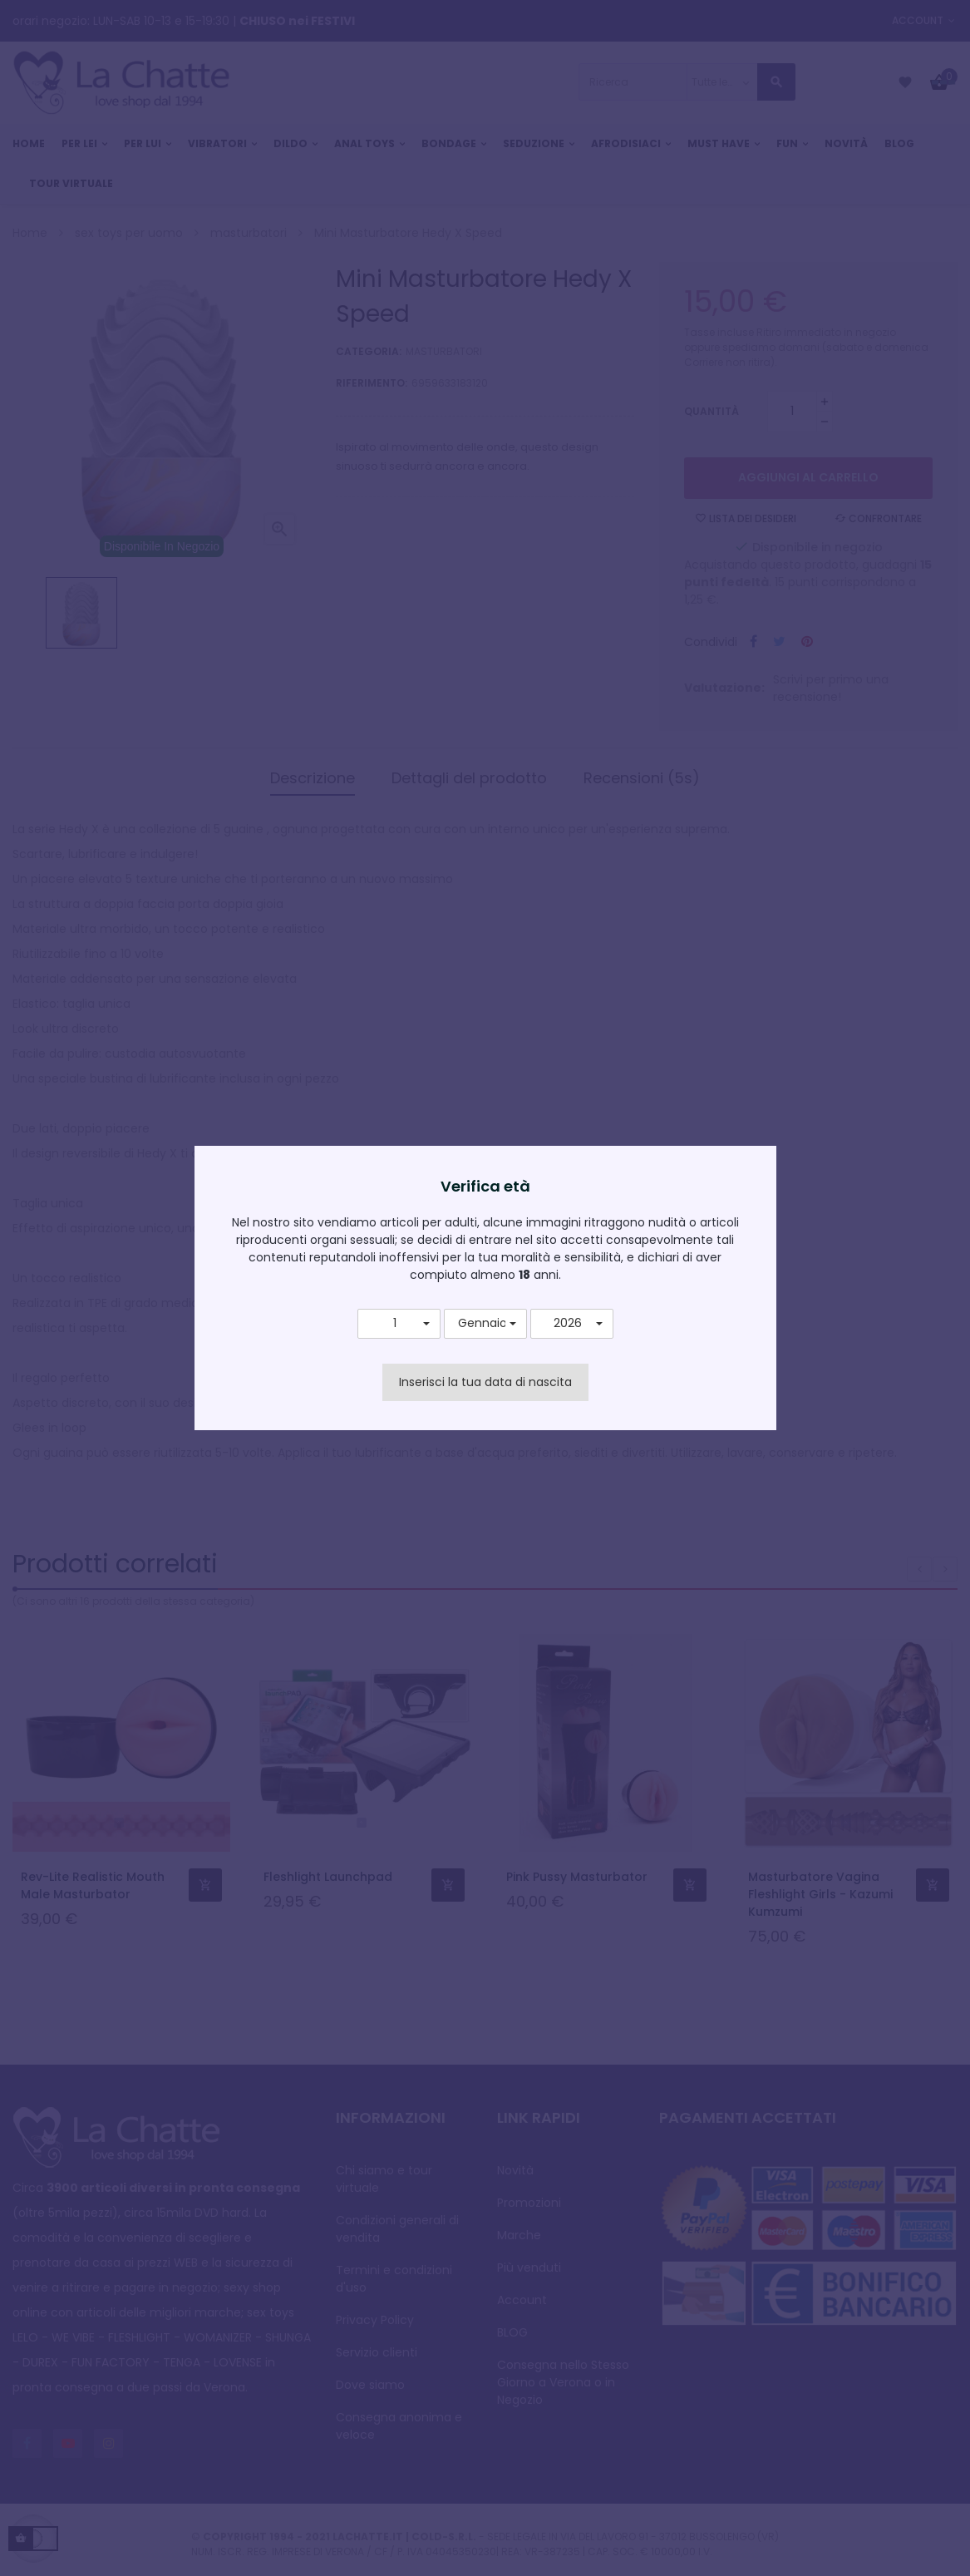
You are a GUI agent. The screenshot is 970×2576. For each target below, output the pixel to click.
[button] (399, 1324)
